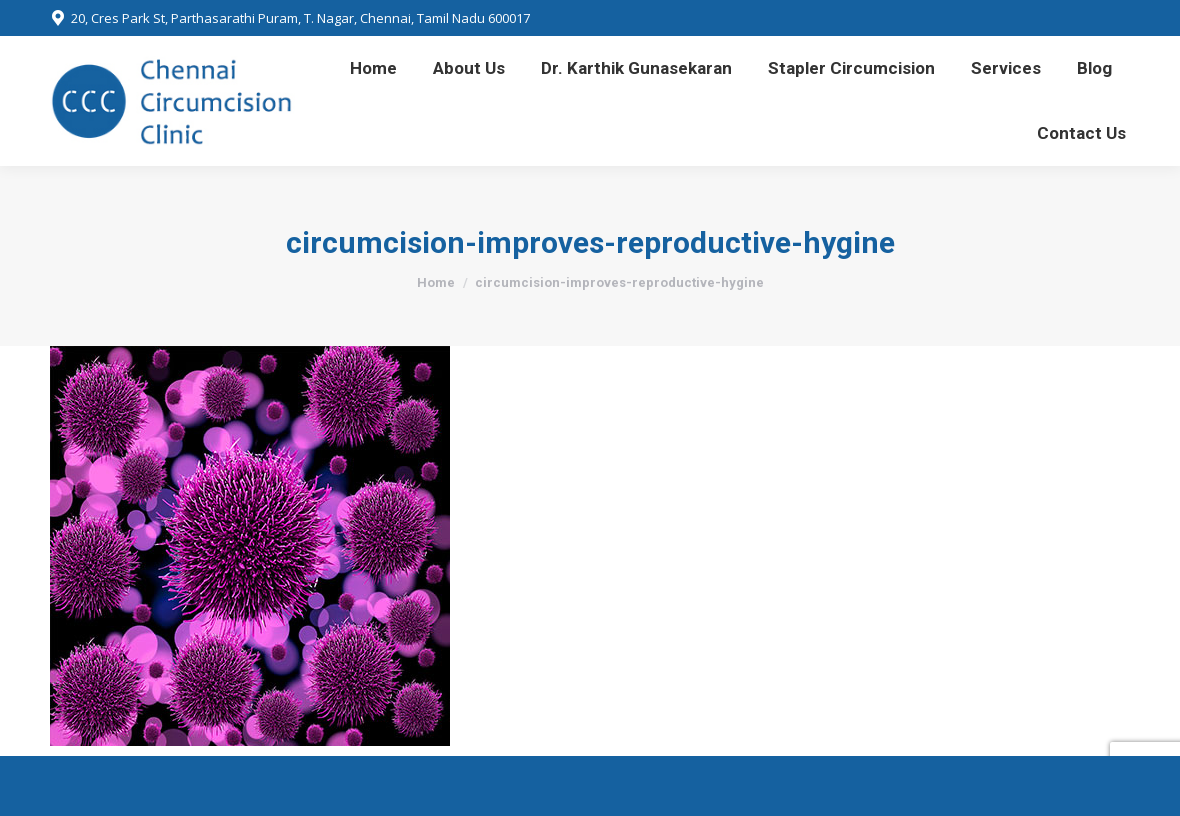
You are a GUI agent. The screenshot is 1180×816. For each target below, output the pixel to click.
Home (436, 282)
